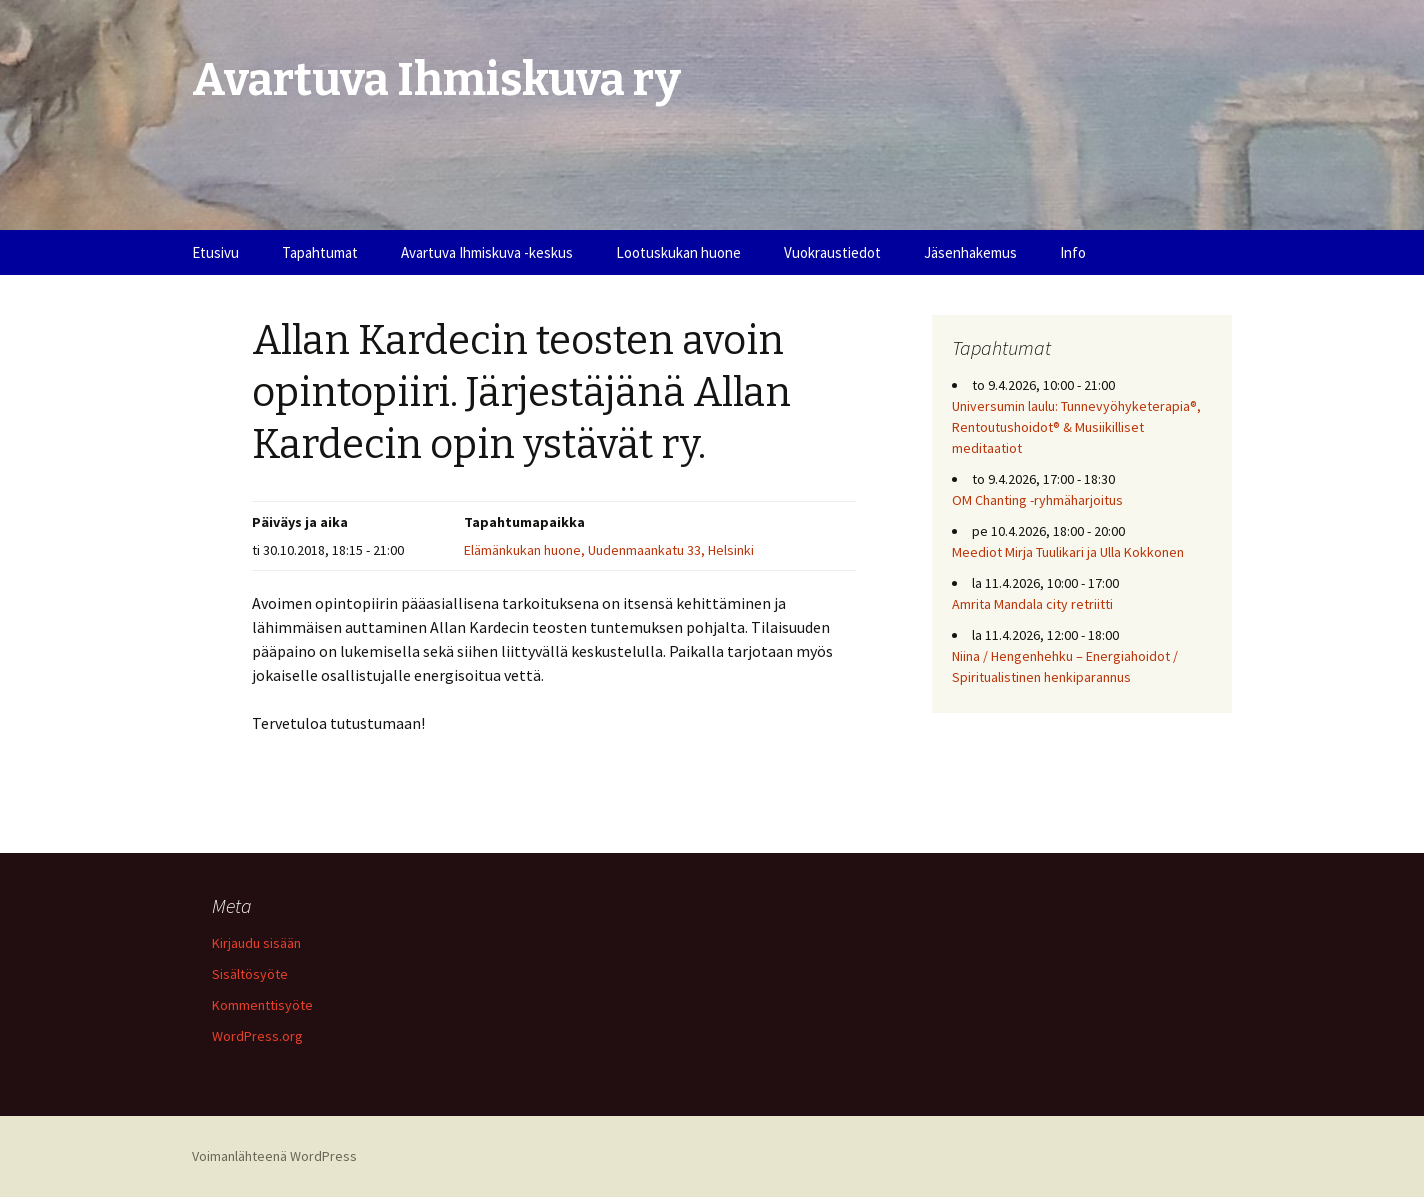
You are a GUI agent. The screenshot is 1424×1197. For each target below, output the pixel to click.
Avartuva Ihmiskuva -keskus (487, 252)
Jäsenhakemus (970, 252)
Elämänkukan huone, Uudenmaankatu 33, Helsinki (609, 550)
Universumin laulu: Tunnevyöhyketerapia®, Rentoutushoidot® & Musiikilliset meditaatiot (1076, 427)
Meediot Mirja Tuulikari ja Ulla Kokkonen (1068, 552)
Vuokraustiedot (832, 252)
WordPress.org (257, 1036)
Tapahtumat (320, 252)
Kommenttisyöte (262, 1005)
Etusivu (215, 252)
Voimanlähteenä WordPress (274, 1156)
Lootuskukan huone (678, 252)
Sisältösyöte (250, 974)
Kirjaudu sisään (256, 943)
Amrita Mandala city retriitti (1032, 604)
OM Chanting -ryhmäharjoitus (1037, 500)
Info (1073, 252)
